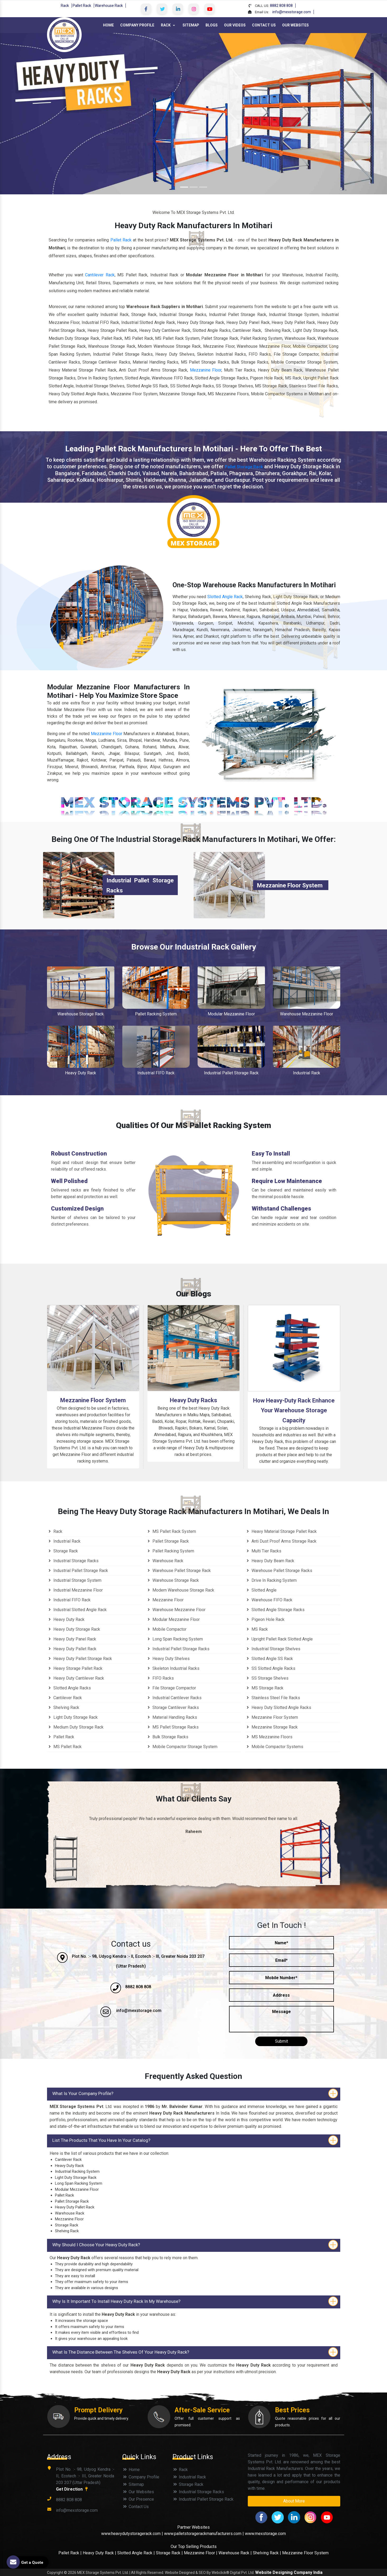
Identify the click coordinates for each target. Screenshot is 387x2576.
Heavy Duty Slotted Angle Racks (278, 1707)
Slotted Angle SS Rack (269, 1658)
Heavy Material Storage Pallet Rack (281, 1531)
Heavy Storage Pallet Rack (74, 1668)
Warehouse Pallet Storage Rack (178, 1570)
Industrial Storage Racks (73, 1560)
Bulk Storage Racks (167, 1736)
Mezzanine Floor (106, 733)
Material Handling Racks (171, 1717)
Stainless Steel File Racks (272, 1697)
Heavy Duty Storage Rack (73, 1629)
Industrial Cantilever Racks (174, 1697)
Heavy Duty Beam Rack (269, 1560)
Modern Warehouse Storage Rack (180, 1590)
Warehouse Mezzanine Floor (306, 1013)
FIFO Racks (160, 1678)
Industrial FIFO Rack (156, 1072)
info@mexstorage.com (291, 12)
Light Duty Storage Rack (72, 1717)
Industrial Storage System (74, 1580)
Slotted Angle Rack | (136, 2552)
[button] (29, 113)
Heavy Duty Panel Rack (71, 1639)
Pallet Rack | (70, 2552)
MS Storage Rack (264, 1687)
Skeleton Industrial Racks (172, 1668)
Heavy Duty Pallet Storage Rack (79, 1658)
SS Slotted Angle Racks (270, 1668)
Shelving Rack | (267, 2552)
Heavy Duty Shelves (168, 1658)
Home (108, 25)
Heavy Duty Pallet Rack (71, 1648)
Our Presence (138, 2499)
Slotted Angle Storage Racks (275, 1609)
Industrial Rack (306, 1072)
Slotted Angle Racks (69, 1687)
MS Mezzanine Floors (268, 1736)
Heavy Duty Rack (80, 1072)
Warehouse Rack (109, 5)
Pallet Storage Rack (244, 466)
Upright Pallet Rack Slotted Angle (279, 1639)
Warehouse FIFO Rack (268, 1599)
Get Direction (72, 2489)
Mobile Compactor (166, 1629)
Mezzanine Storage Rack (271, 1727)
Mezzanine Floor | (200, 2552)
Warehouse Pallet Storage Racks (278, 1570)
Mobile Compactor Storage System (181, 1746)
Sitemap (191, 25)
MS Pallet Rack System (171, 1531)
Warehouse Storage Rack (80, 1013)
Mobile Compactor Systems (274, 1746)
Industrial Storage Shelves (272, 1648)
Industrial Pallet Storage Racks (177, 1648)
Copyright (55, 2572)
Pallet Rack (82, 5)
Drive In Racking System (271, 1580)
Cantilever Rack (64, 1697)
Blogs (212, 25)
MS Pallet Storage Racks (172, 1727)
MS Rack (256, 1629)
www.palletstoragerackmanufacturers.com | (204, 2533)
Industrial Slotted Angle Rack (77, 1609)
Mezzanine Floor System (290, 885)
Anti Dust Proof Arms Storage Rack (280, 1541)
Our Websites (295, 25)
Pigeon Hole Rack (265, 1619)
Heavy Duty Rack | (100, 2552)
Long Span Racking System (174, 1639)
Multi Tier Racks (263, 1550)
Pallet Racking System (156, 1013)
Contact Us (264, 25)
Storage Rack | (169, 2552)
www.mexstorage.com (265, 2533)
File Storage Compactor (171, 1687)
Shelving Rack (63, 1707)
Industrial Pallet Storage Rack (231, 1072)
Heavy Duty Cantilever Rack (75, 1678)
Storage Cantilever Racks (172, 1707)
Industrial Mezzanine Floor (75, 1590)
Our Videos (235, 25)
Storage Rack (62, 1550)
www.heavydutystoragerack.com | (132, 2533)
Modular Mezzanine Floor (231, 1013)
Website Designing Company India (289, 2572)
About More (294, 2501)
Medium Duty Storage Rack (75, 1727)
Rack (65, 5)
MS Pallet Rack (64, 1746)
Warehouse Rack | (235, 2552)
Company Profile (137, 25)
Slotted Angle (261, 1590)
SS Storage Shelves (266, 1678)
